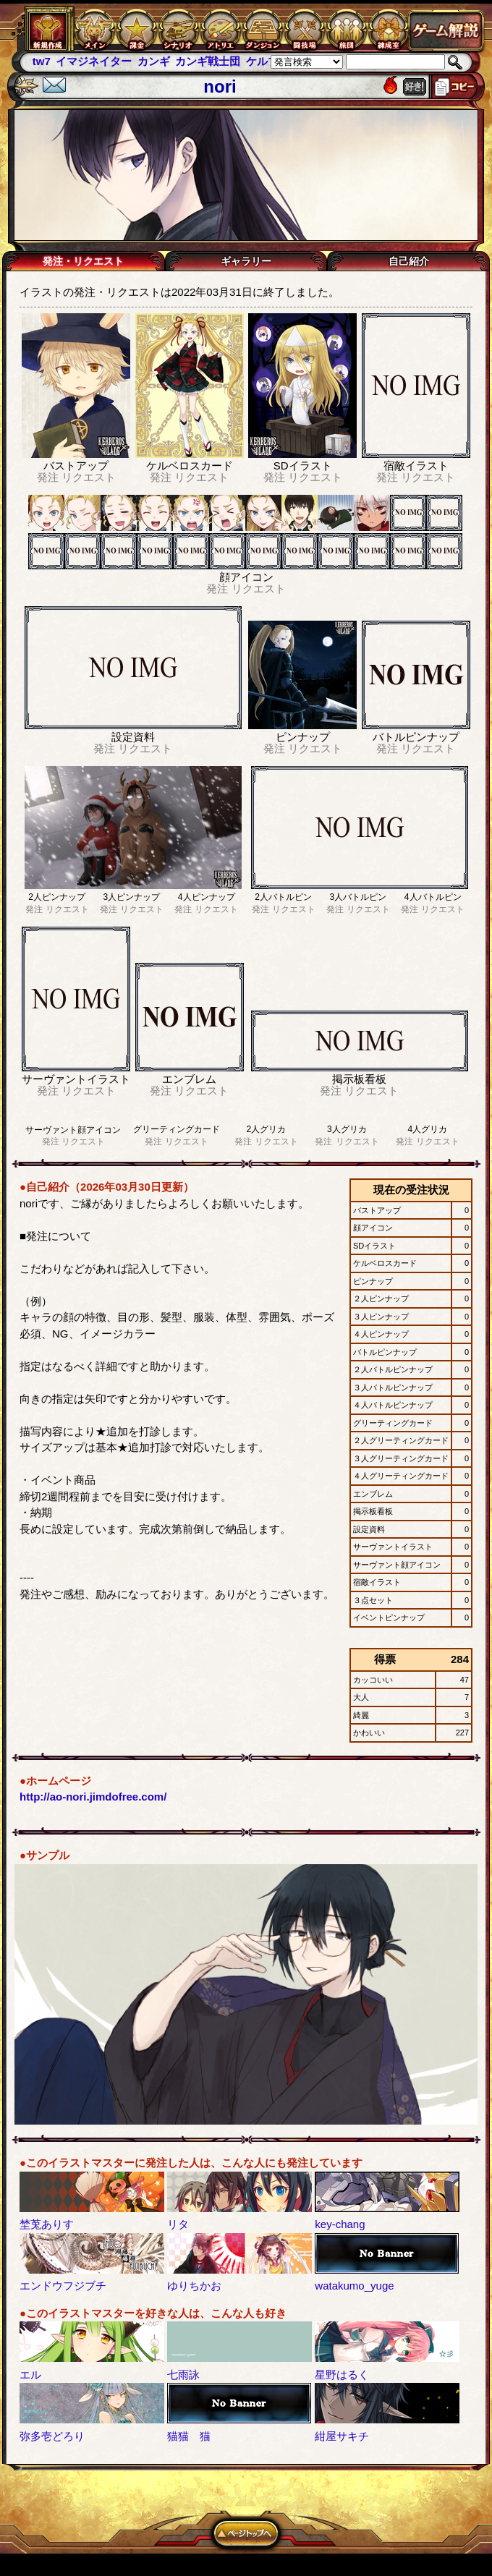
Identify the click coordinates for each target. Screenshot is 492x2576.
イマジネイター (94, 61)
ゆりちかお (194, 2285)
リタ (178, 2224)
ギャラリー (246, 261)
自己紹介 (409, 261)
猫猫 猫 (189, 2436)
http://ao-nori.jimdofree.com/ (93, 1796)
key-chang (340, 2224)
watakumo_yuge (354, 2285)
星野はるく (342, 2374)
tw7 (42, 61)
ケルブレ (267, 61)
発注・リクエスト (83, 261)
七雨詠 (183, 2374)
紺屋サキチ (342, 2436)
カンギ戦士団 (207, 61)
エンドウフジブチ (63, 2285)
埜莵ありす (47, 2224)
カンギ (153, 61)
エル (30, 2374)
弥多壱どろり (52, 2436)
